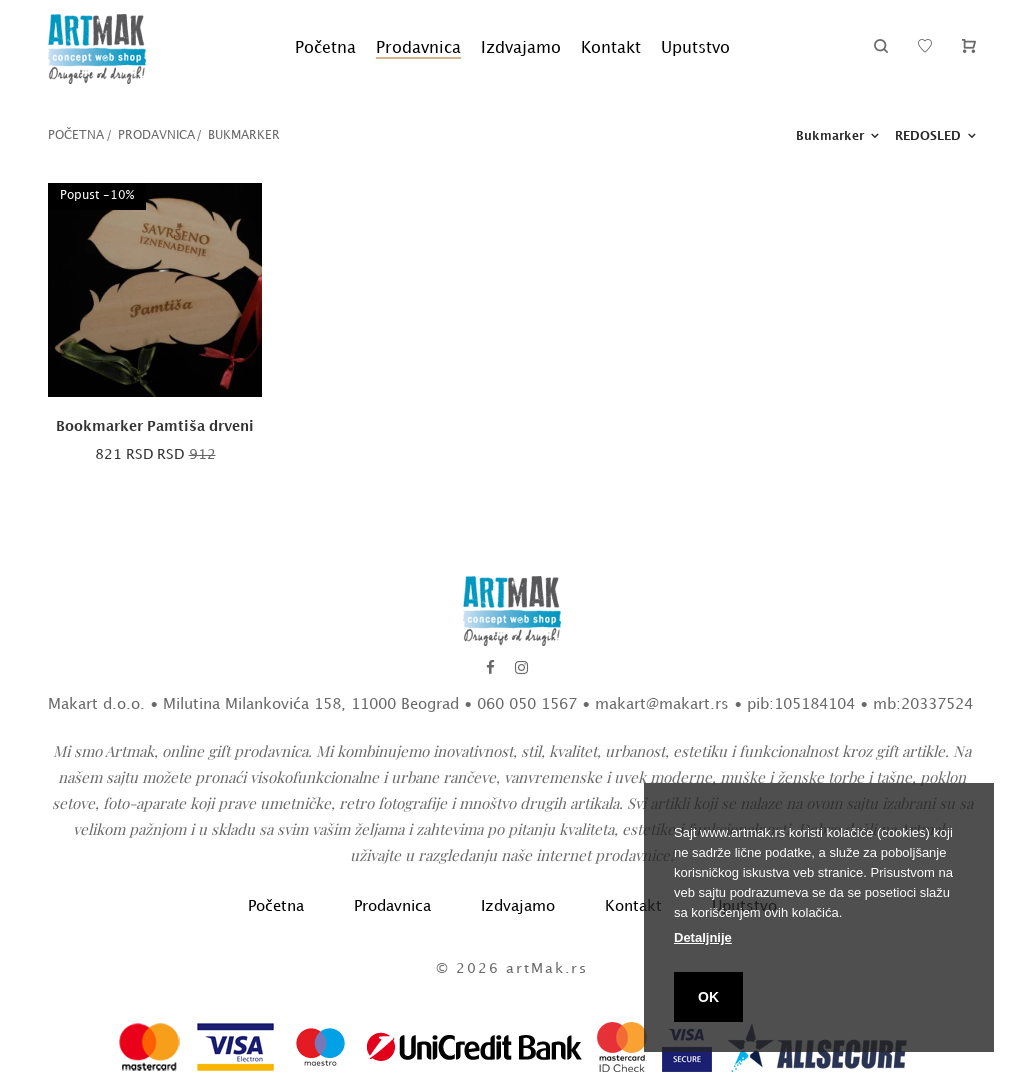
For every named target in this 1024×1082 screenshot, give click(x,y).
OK (708, 997)
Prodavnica (418, 48)
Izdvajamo (521, 48)
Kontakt (611, 48)
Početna (325, 48)
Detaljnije (703, 937)
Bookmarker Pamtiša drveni (155, 426)
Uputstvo (695, 48)
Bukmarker (244, 135)
